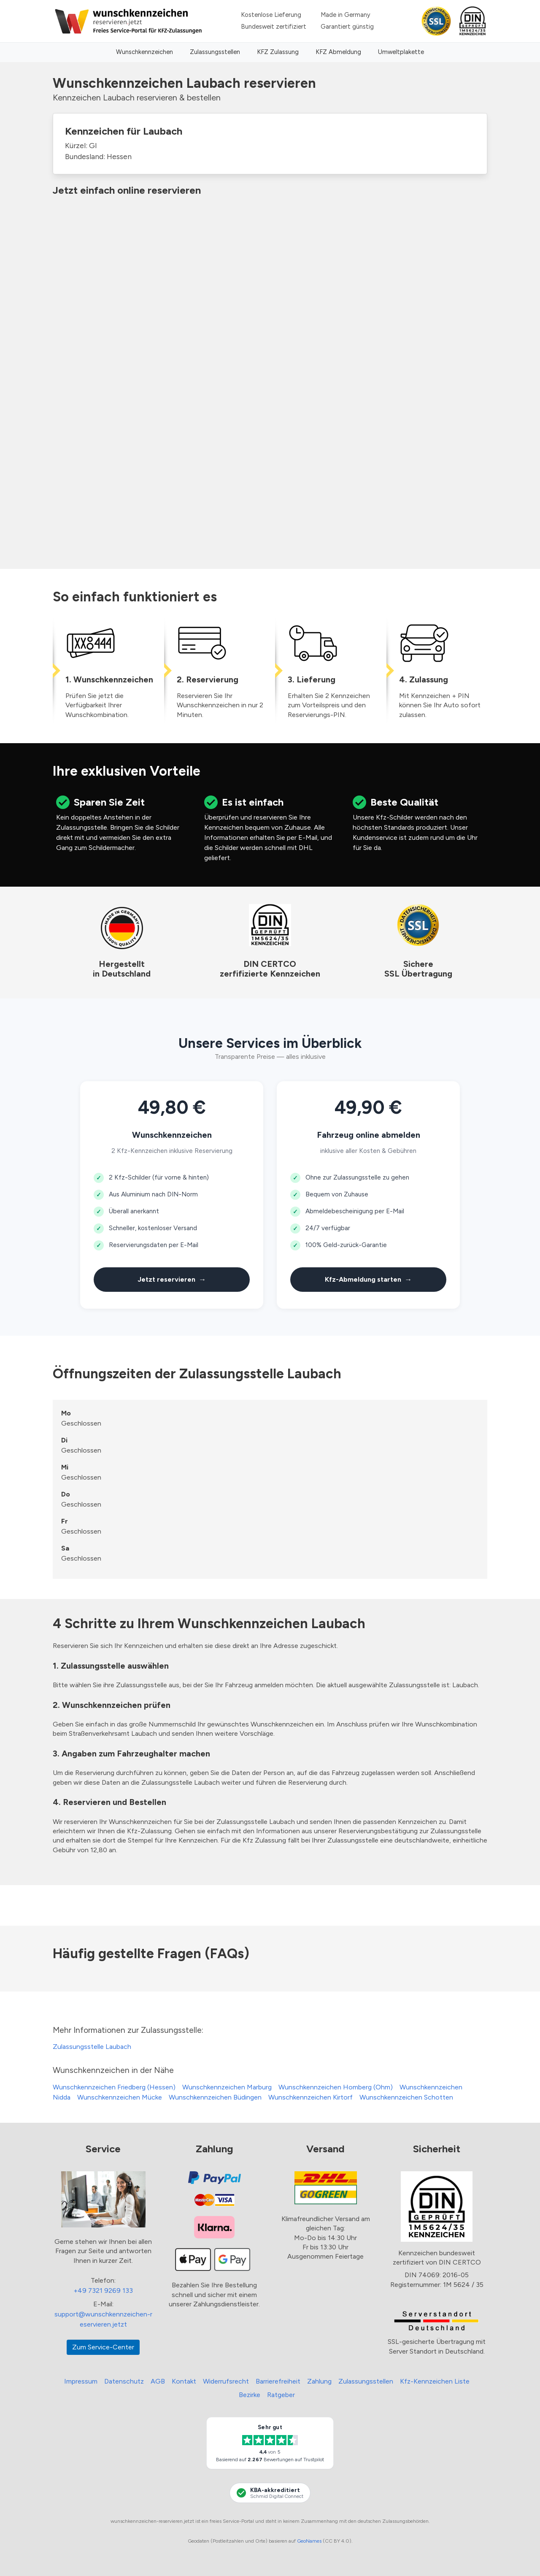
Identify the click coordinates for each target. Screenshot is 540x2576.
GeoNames (309, 2541)
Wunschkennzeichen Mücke (119, 2097)
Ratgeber (281, 2395)
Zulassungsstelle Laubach (92, 2047)
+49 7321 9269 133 (103, 2290)
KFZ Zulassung (278, 52)
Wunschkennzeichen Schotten (406, 2097)
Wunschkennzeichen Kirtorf (310, 2097)
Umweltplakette (401, 52)
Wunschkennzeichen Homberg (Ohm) (335, 2087)
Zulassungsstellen (215, 52)
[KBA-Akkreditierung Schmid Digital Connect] (270, 2493)
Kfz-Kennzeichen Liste (435, 2381)
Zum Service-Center (103, 2347)
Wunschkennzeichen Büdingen (215, 2097)
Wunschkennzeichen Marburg (227, 2087)
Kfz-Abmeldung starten (368, 1279)
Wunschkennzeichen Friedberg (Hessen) (114, 2087)
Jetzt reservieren (172, 1279)
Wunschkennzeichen (144, 52)
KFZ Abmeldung (338, 52)
